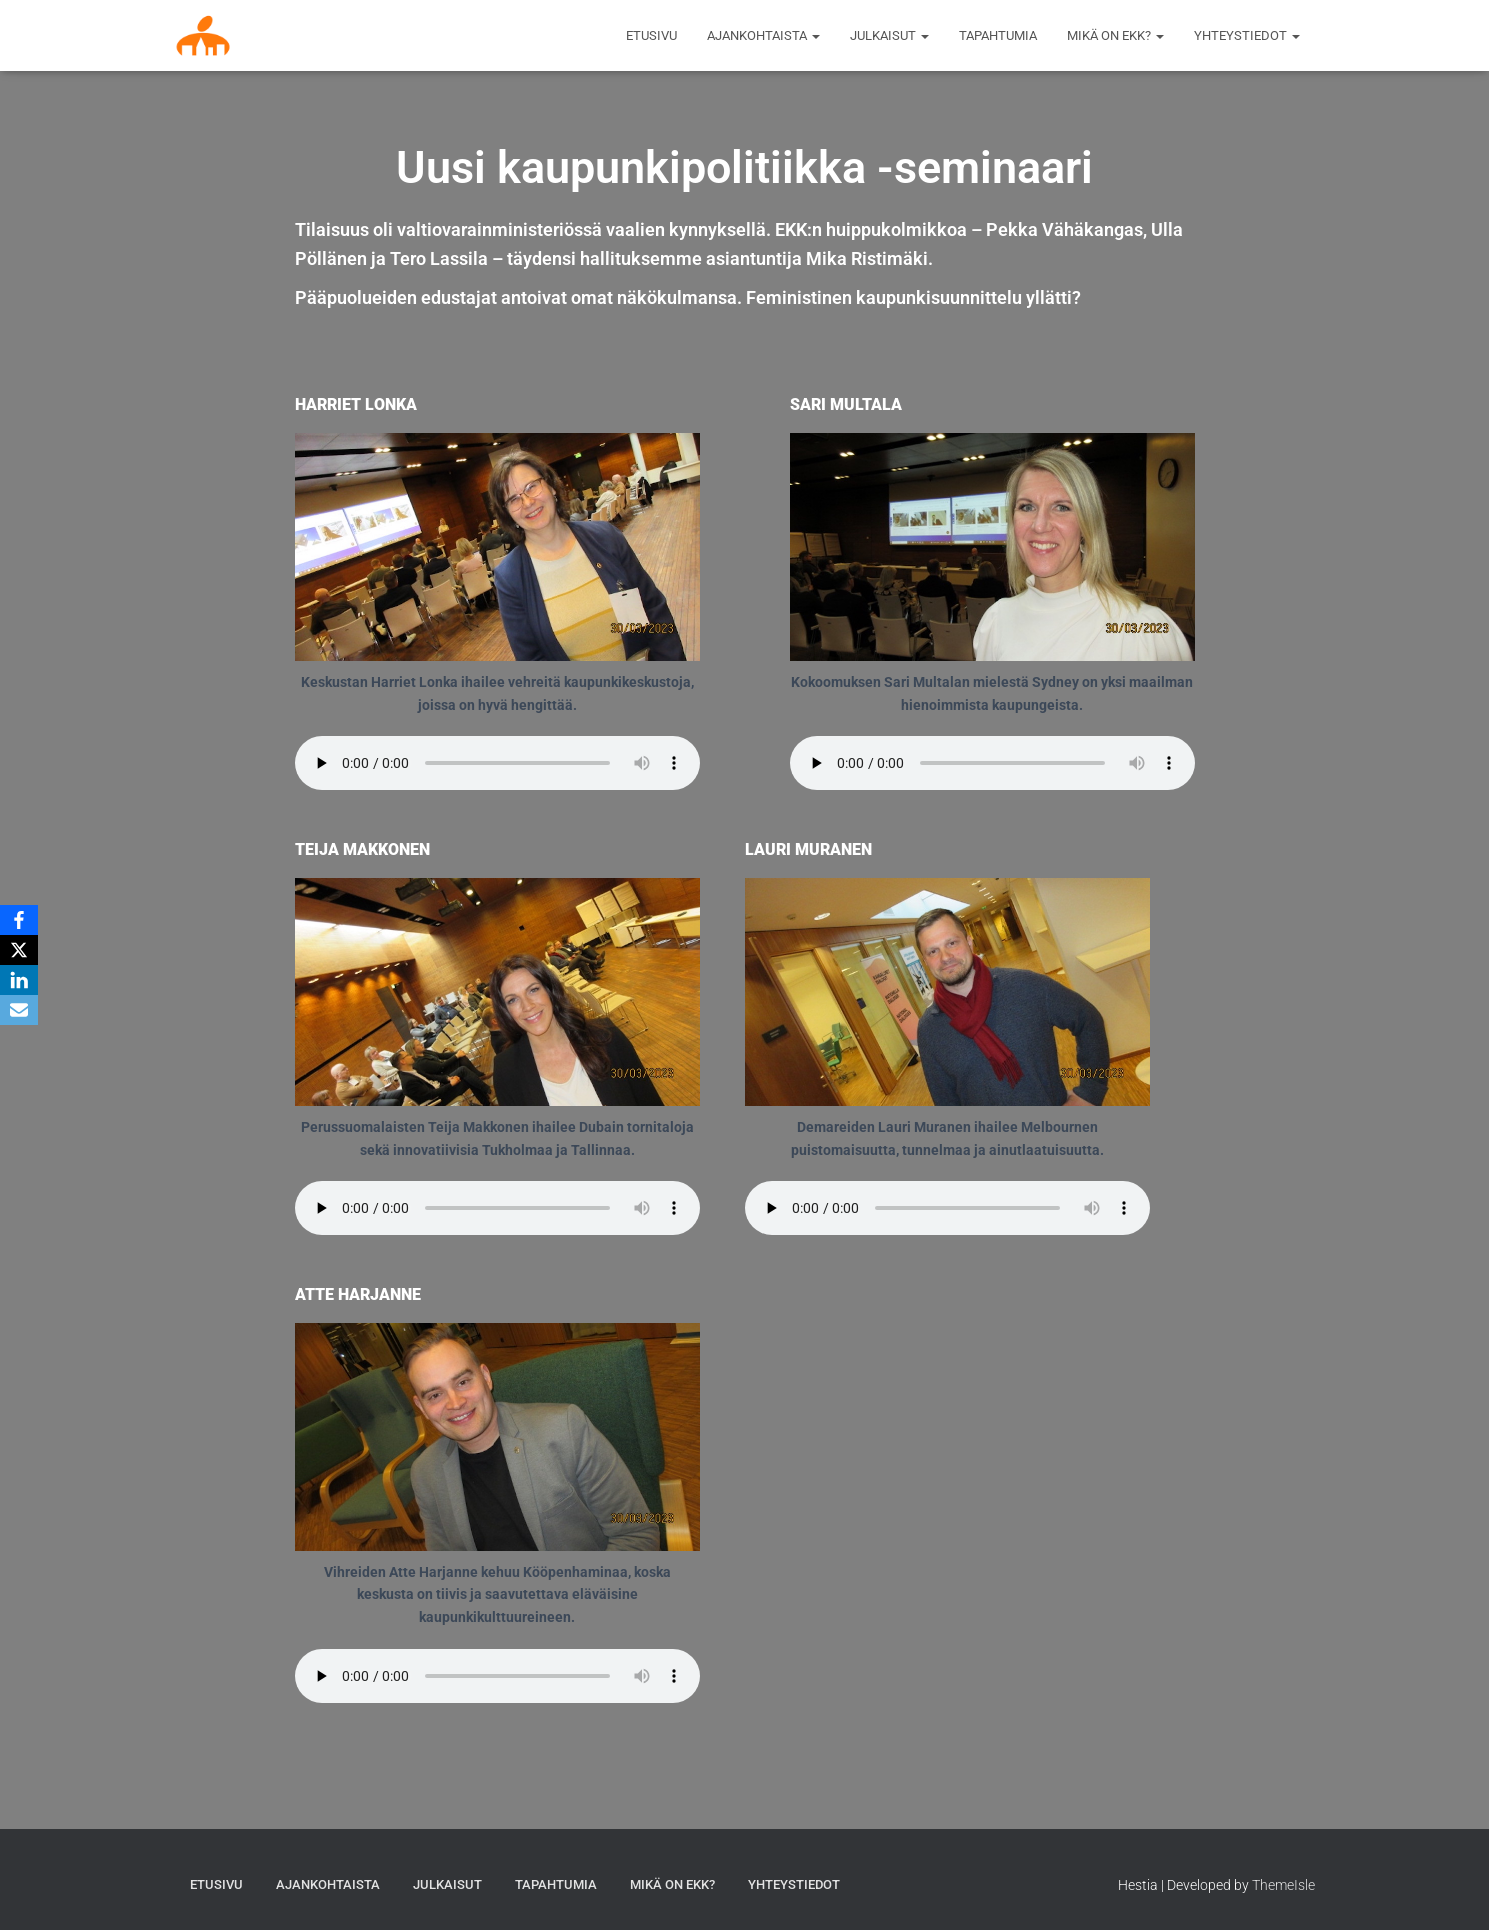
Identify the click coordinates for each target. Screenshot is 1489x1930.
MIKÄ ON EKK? (1115, 35)
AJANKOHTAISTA (763, 35)
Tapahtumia (998, 35)
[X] (19, 950)
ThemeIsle (1283, 1885)
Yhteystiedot (1247, 35)
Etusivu (651, 35)
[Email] (19, 1010)
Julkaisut (889, 35)
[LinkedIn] (19, 980)
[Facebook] (19, 920)
